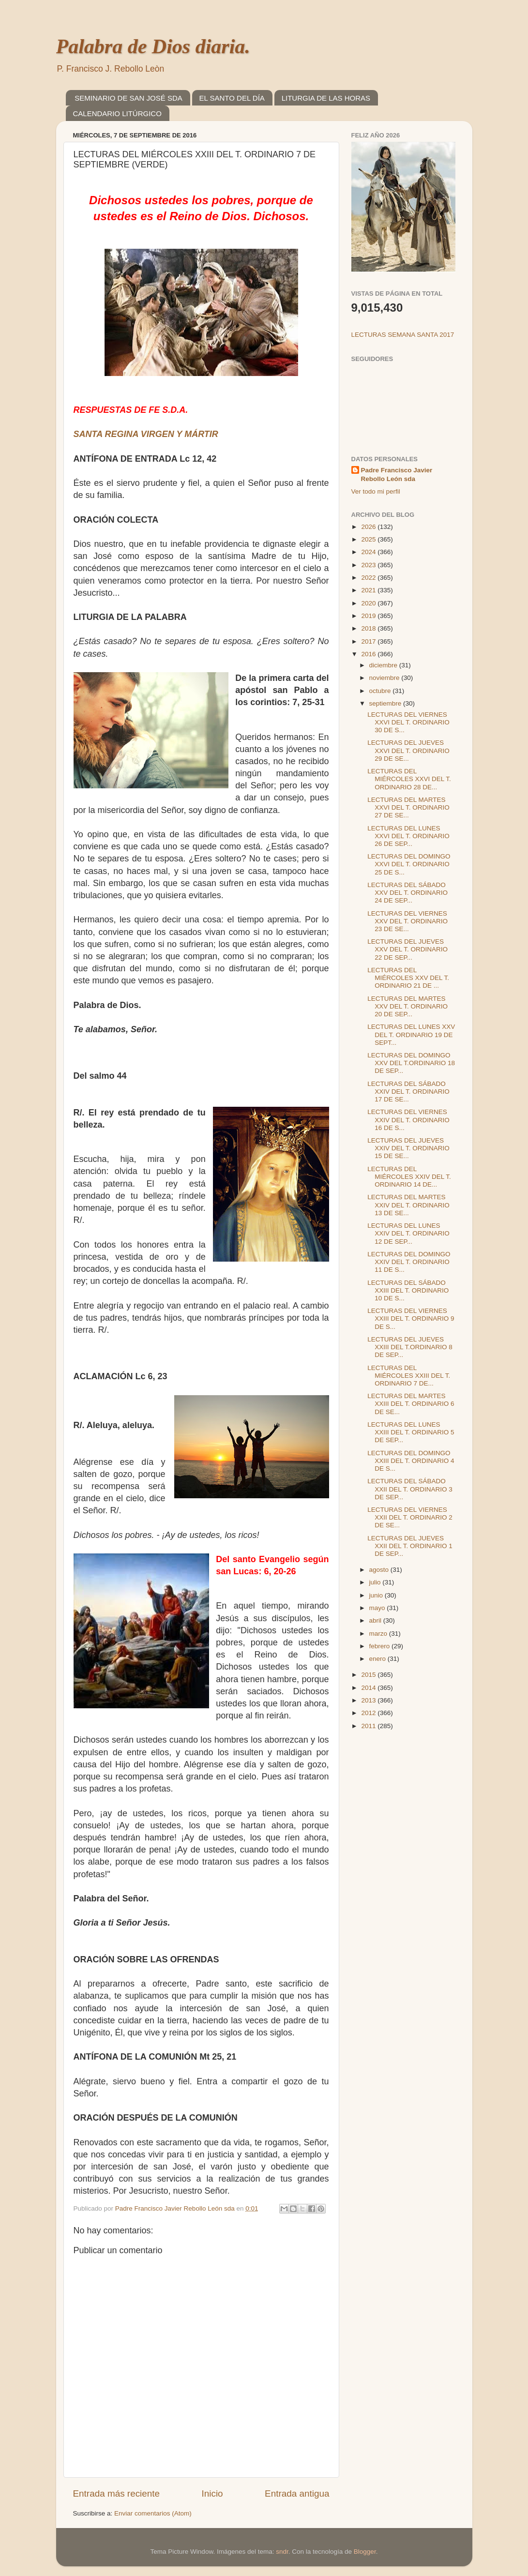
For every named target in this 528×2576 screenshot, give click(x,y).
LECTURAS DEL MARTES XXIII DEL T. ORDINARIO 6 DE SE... (410, 1403)
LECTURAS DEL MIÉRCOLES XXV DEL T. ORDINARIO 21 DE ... (408, 977)
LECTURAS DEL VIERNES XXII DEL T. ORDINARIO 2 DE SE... (410, 1517)
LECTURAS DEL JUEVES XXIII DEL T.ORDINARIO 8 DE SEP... (410, 1347)
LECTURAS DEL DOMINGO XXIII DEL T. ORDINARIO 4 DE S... (410, 1460)
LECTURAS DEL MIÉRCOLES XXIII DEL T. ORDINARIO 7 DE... (408, 1375)
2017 (369, 641)
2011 (369, 1726)
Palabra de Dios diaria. (153, 46)
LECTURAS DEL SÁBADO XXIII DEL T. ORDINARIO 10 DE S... (408, 1290)
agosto (380, 1569)
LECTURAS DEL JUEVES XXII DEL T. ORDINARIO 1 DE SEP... (410, 1546)
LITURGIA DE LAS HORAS (326, 98)
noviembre (385, 677)
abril (376, 1620)
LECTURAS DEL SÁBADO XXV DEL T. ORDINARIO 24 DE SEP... (407, 892)
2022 (369, 577)
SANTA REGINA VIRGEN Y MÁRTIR (146, 434)
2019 (369, 615)
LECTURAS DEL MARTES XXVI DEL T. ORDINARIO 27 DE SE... (408, 807)
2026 (369, 526)
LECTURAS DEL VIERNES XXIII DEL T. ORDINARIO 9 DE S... (410, 1318)
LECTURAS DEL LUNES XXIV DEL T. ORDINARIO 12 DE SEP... (408, 1233)
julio (376, 1582)
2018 (369, 628)
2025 (369, 539)
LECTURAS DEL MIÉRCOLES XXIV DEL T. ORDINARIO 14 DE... (409, 1176)
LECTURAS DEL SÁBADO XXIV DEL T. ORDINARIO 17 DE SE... (408, 1091)
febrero (380, 1646)
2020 (369, 603)
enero (378, 1658)
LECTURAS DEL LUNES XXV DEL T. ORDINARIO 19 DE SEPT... (411, 1034)
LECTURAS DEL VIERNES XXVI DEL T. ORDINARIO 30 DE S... (408, 722)
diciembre (384, 665)
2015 (369, 1674)
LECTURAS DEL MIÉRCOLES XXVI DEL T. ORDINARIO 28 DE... (409, 779)
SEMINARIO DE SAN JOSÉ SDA (128, 98)
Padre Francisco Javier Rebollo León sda (397, 475)
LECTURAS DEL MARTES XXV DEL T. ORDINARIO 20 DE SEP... (407, 1006)
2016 (369, 654)
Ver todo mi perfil (375, 491)
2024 (369, 552)
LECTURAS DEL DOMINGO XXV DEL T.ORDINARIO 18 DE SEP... (411, 1063)
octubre (381, 690)
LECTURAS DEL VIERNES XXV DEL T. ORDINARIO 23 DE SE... (407, 921)
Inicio (212, 2493)
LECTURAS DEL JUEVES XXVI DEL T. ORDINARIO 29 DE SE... (408, 750)
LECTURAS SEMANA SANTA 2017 (402, 334)
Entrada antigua (297, 2493)
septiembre (386, 703)
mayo (378, 1608)
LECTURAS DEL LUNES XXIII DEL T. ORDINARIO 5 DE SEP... (410, 1432)
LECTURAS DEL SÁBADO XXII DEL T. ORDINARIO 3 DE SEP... (410, 1488)
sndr (282, 2551)
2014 (369, 1687)
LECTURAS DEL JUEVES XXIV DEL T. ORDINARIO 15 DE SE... (408, 1148)
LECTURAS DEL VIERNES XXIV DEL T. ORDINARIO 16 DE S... (408, 1119)
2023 (369, 565)
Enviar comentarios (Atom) (153, 2513)
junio (377, 1595)
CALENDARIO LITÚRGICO (117, 113)
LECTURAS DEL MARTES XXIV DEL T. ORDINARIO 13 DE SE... (408, 1204)
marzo (379, 1633)
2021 (369, 590)
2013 (369, 1700)
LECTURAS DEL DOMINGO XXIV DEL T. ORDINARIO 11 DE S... (408, 1261)
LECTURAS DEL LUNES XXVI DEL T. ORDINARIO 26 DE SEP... (408, 836)
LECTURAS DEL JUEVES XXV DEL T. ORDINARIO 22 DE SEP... (407, 949)
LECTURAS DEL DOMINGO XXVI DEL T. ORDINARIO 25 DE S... (408, 864)
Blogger (365, 2551)
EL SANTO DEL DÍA (232, 98)
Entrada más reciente (116, 2493)
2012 (369, 1713)
